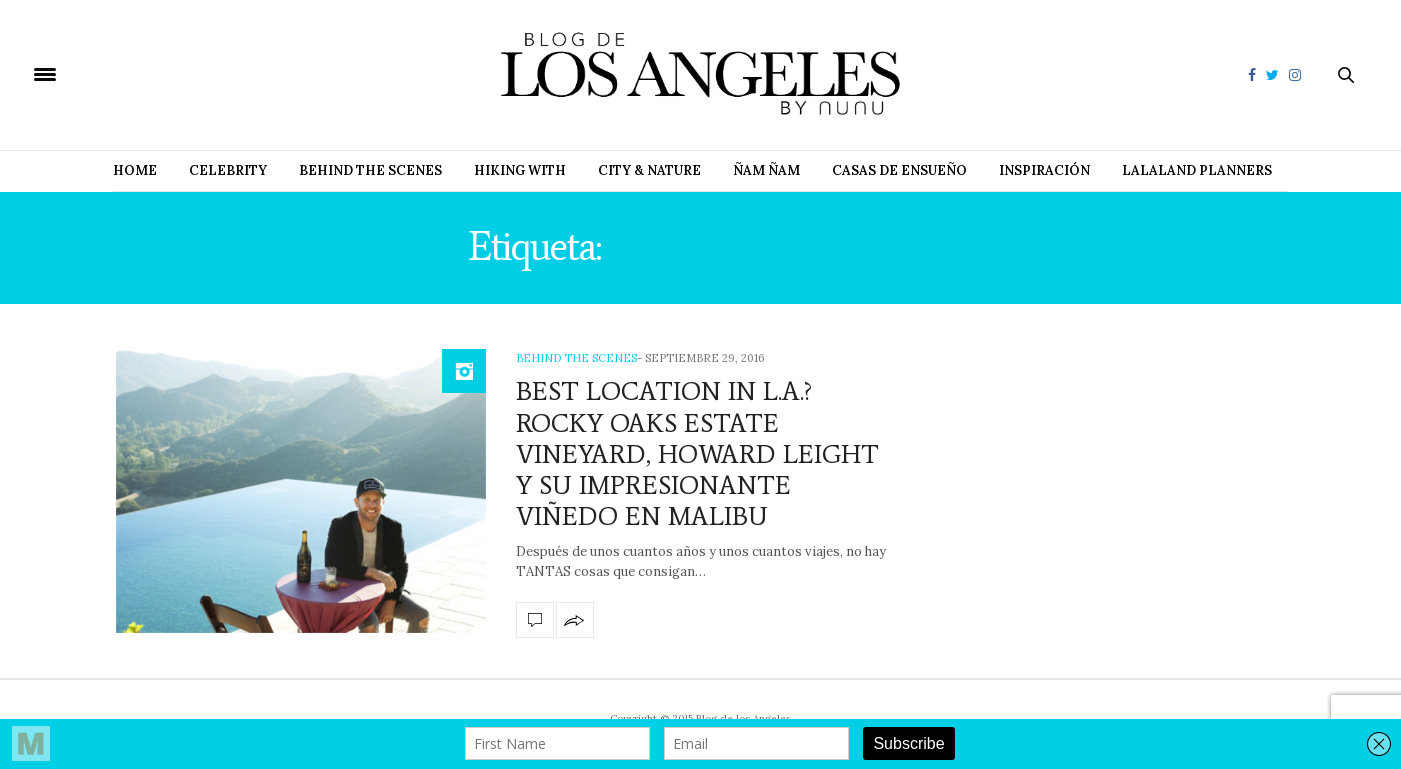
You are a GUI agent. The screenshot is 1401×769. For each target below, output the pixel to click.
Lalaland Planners (1197, 170)
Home (135, 170)
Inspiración (1044, 170)
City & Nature (649, 170)
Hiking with (520, 170)
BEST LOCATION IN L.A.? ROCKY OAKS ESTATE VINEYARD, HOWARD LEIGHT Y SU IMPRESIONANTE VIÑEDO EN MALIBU (697, 453)
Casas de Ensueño (899, 170)
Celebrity (228, 170)
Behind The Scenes (370, 170)
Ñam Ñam (766, 170)
